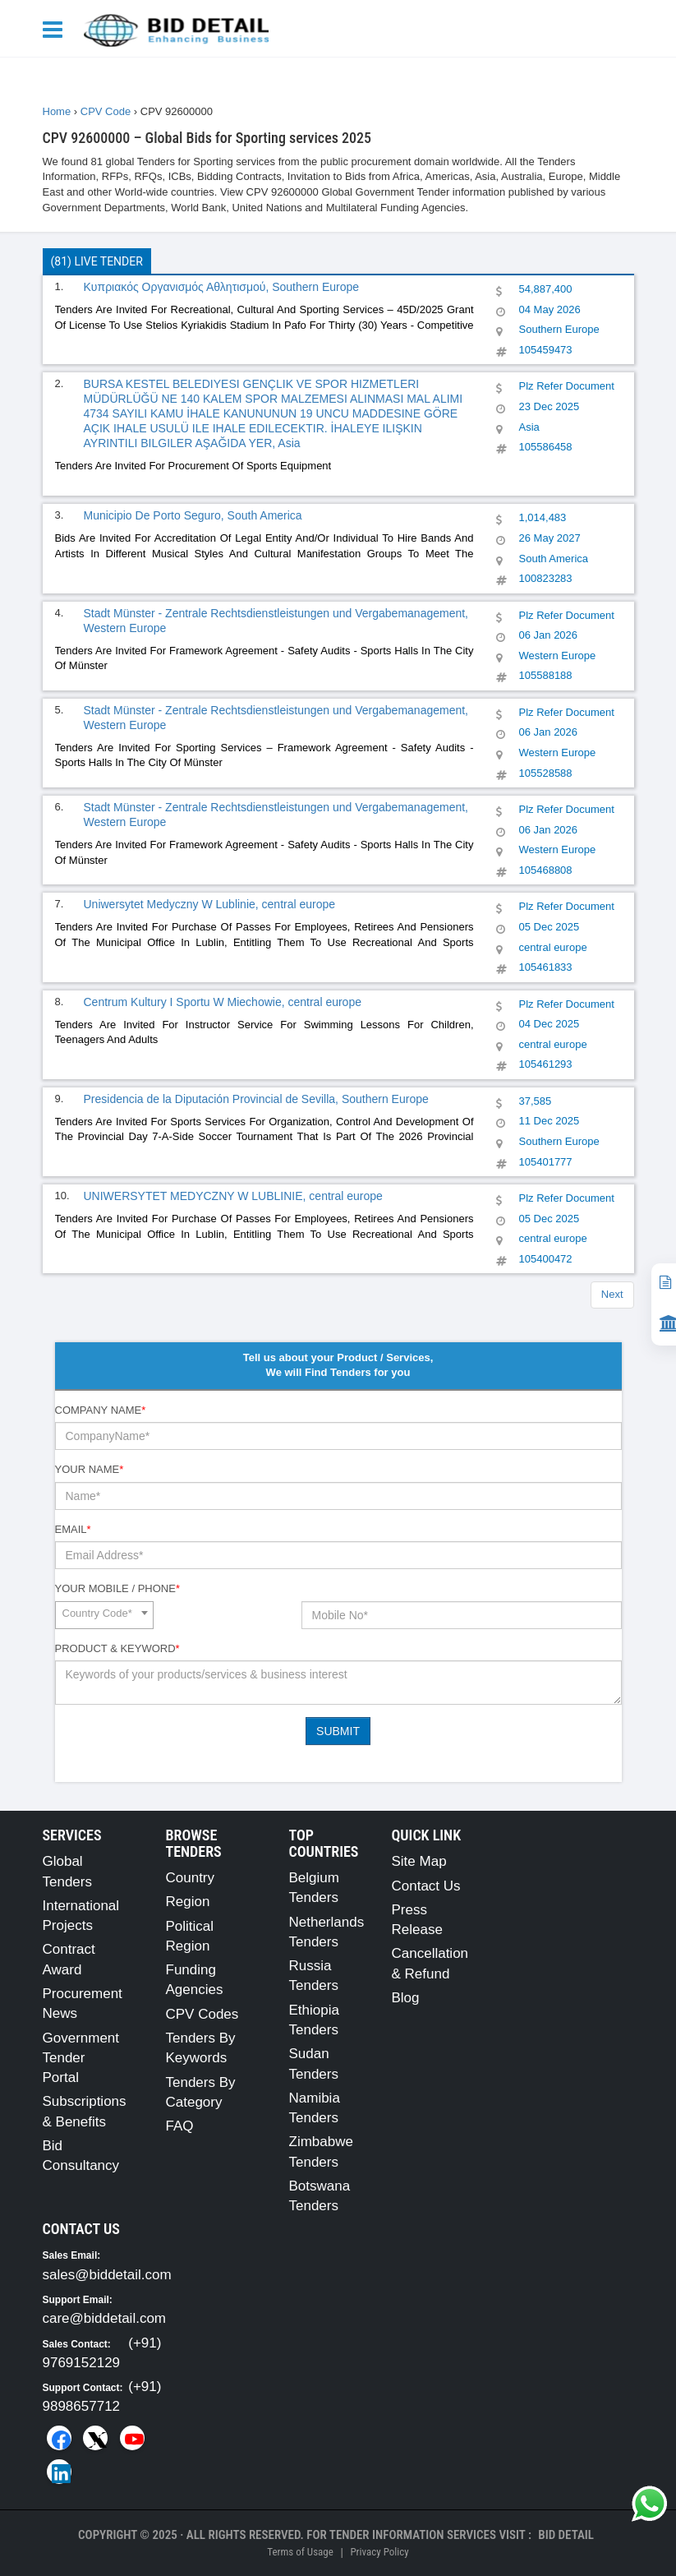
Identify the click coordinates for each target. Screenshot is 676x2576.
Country (190, 1878)
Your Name (89, 1469)
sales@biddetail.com (107, 2275)
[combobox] (104, 1615)
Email (73, 1529)
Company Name (100, 1410)
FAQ (180, 2126)
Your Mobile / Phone (117, 1588)
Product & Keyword (117, 1648)
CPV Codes (202, 2014)
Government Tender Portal (81, 2058)
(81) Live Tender (97, 261)
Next (612, 1294)
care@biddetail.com (105, 2318)
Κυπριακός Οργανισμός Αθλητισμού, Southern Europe (222, 286)
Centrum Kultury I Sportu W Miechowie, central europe (222, 1002)
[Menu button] (57, 28)
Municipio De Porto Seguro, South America (193, 515)
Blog (406, 1998)
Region (188, 1901)
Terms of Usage (300, 2552)
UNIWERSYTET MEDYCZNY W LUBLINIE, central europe (233, 1196)
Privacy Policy (379, 2552)
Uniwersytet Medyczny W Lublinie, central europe (210, 904)
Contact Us (426, 1886)
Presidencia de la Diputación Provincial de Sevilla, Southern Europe (256, 1099)
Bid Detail (566, 2535)
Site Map (419, 1861)
